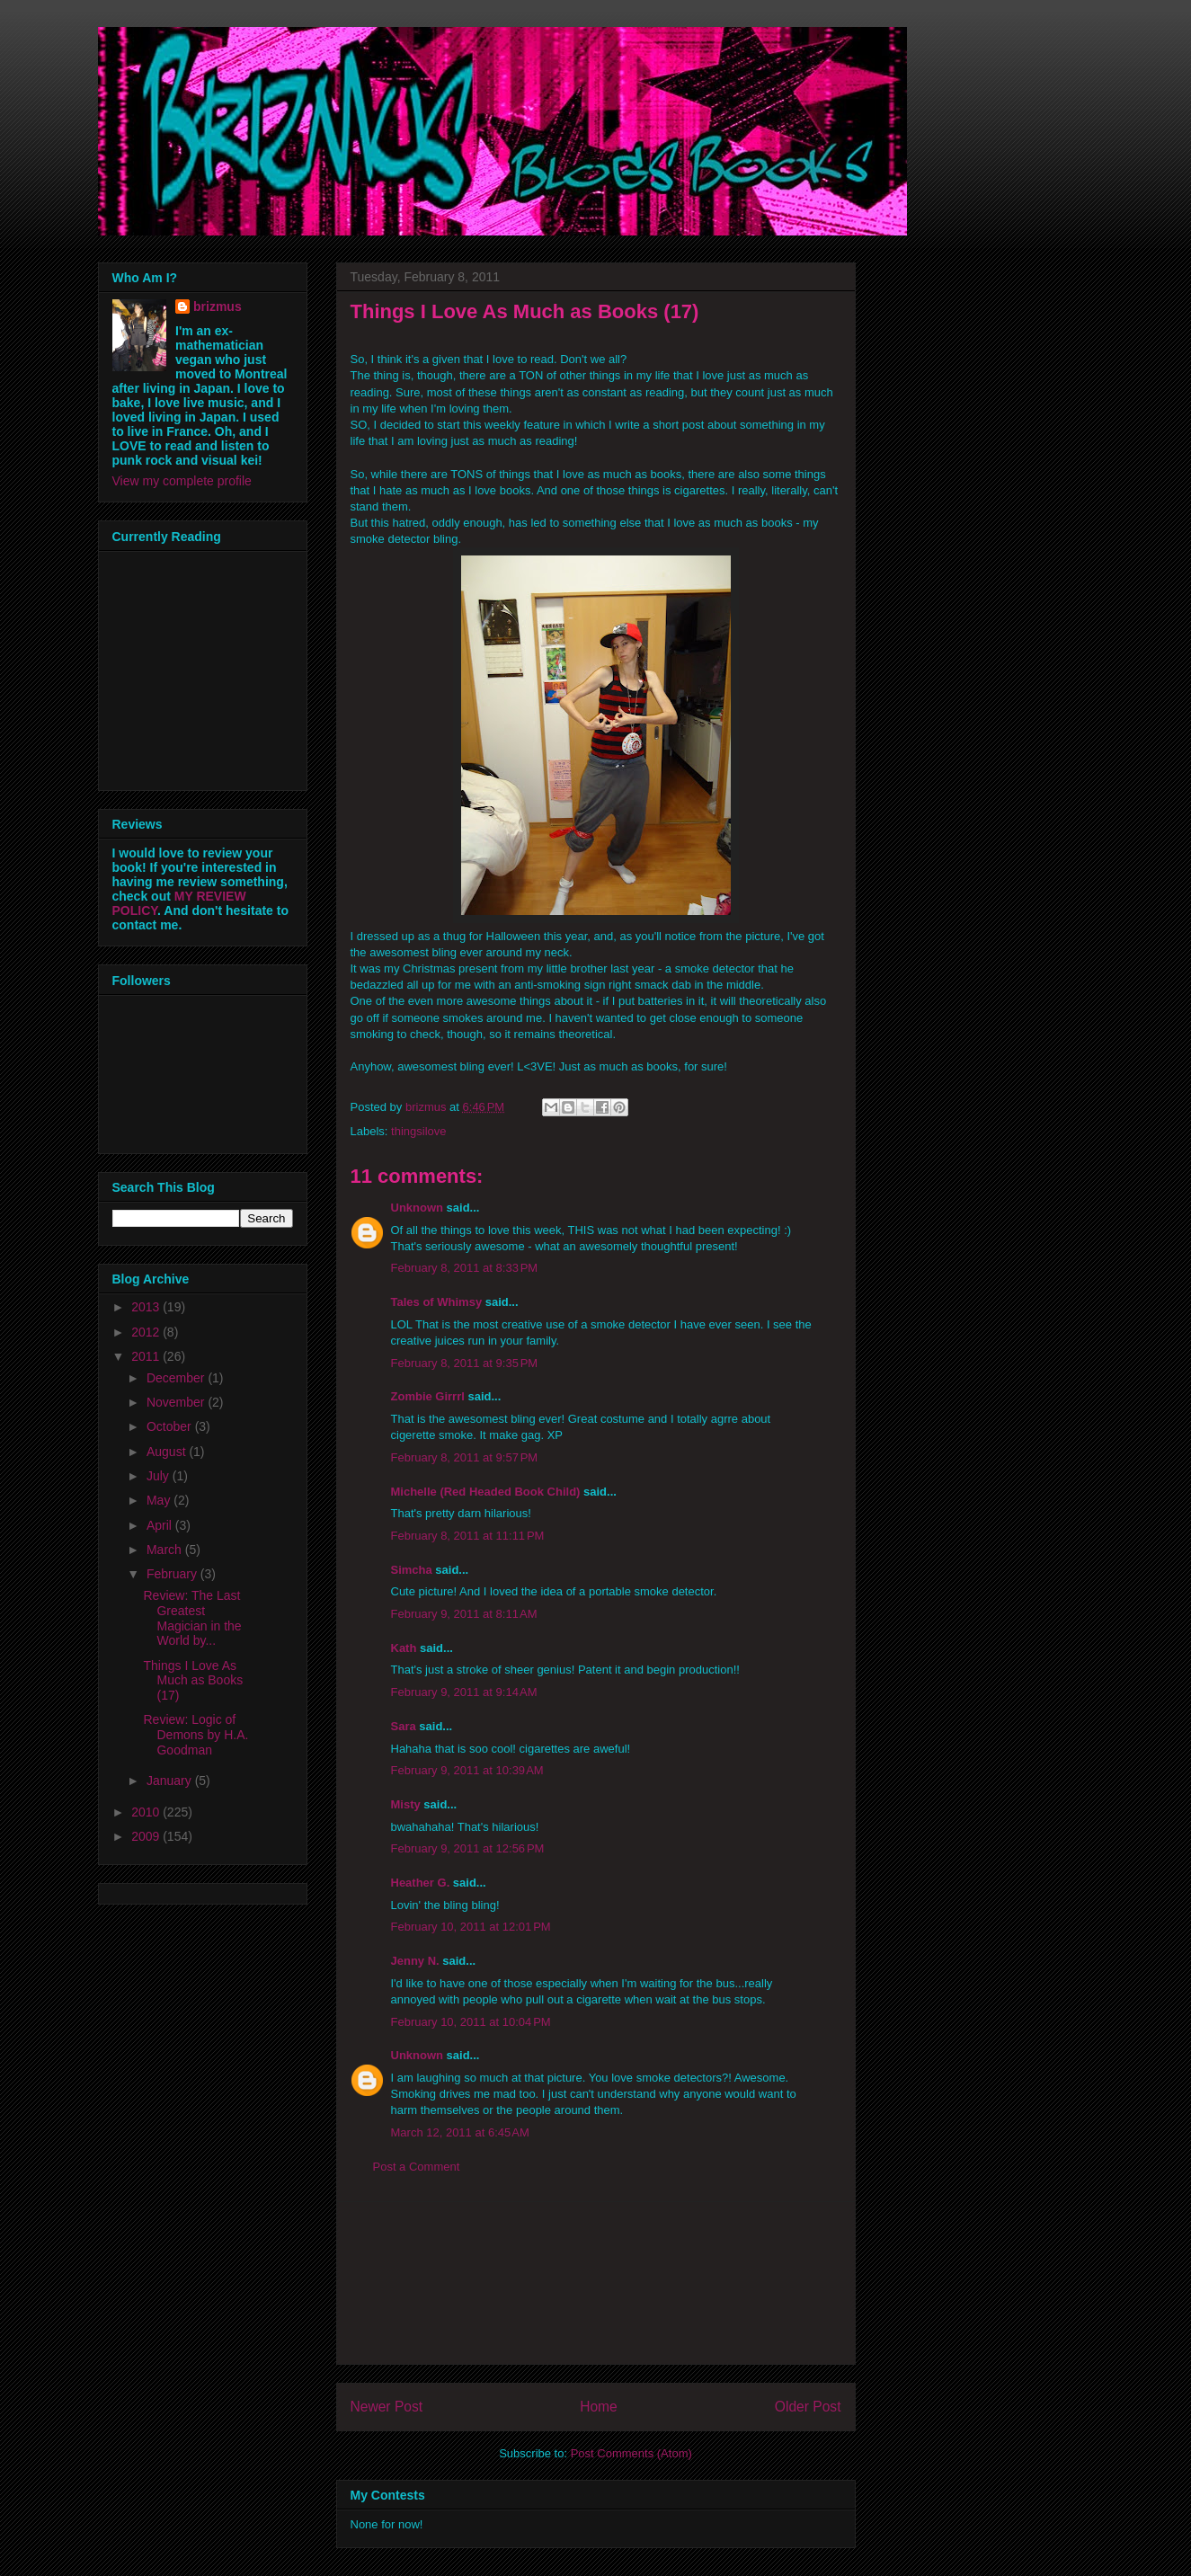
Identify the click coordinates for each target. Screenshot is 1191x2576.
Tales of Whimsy (437, 1302)
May (160, 1500)
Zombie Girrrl (428, 1396)
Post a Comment (416, 2166)
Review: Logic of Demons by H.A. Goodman (195, 1734)
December (177, 1378)
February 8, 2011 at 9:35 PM (464, 1363)
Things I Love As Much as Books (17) (193, 1680)
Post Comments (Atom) (631, 2453)
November (177, 1402)
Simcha (411, 1570)
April (161, 1525)
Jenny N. (415, 1961)
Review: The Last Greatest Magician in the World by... (192, 1618)
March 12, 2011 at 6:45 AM (460, 2132)
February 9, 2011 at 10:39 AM (467, 1770)
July (160, 1476)
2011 (147, 1356)
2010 (147, 1812)
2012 (147, 1332)
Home (599, 2406)
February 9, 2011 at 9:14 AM (464, 1692)
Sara (403, 1726)
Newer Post (387, 2406)
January (171, 1780)
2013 (147, 1307)
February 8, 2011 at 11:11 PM (468, 1535)
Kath (404, 1648)
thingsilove (418, 1131)
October (171, 1426)
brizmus (217, 306)
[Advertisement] (596, 2283)
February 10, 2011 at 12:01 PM (471, 1926)
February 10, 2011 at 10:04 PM (471, 2022)
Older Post (808, 2406)
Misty (406, 1804)
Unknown (417, 1207)
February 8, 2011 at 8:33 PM (464, 1268)
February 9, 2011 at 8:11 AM (464, 1614)
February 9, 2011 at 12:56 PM (468, 1848)
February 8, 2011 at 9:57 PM (464, 1457)
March (166, 1549)
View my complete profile (182, 481)
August (168, 1451)
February (173, 1574)
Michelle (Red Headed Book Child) (486, 1491)
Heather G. (420, 1882)
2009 (147, 1836)
